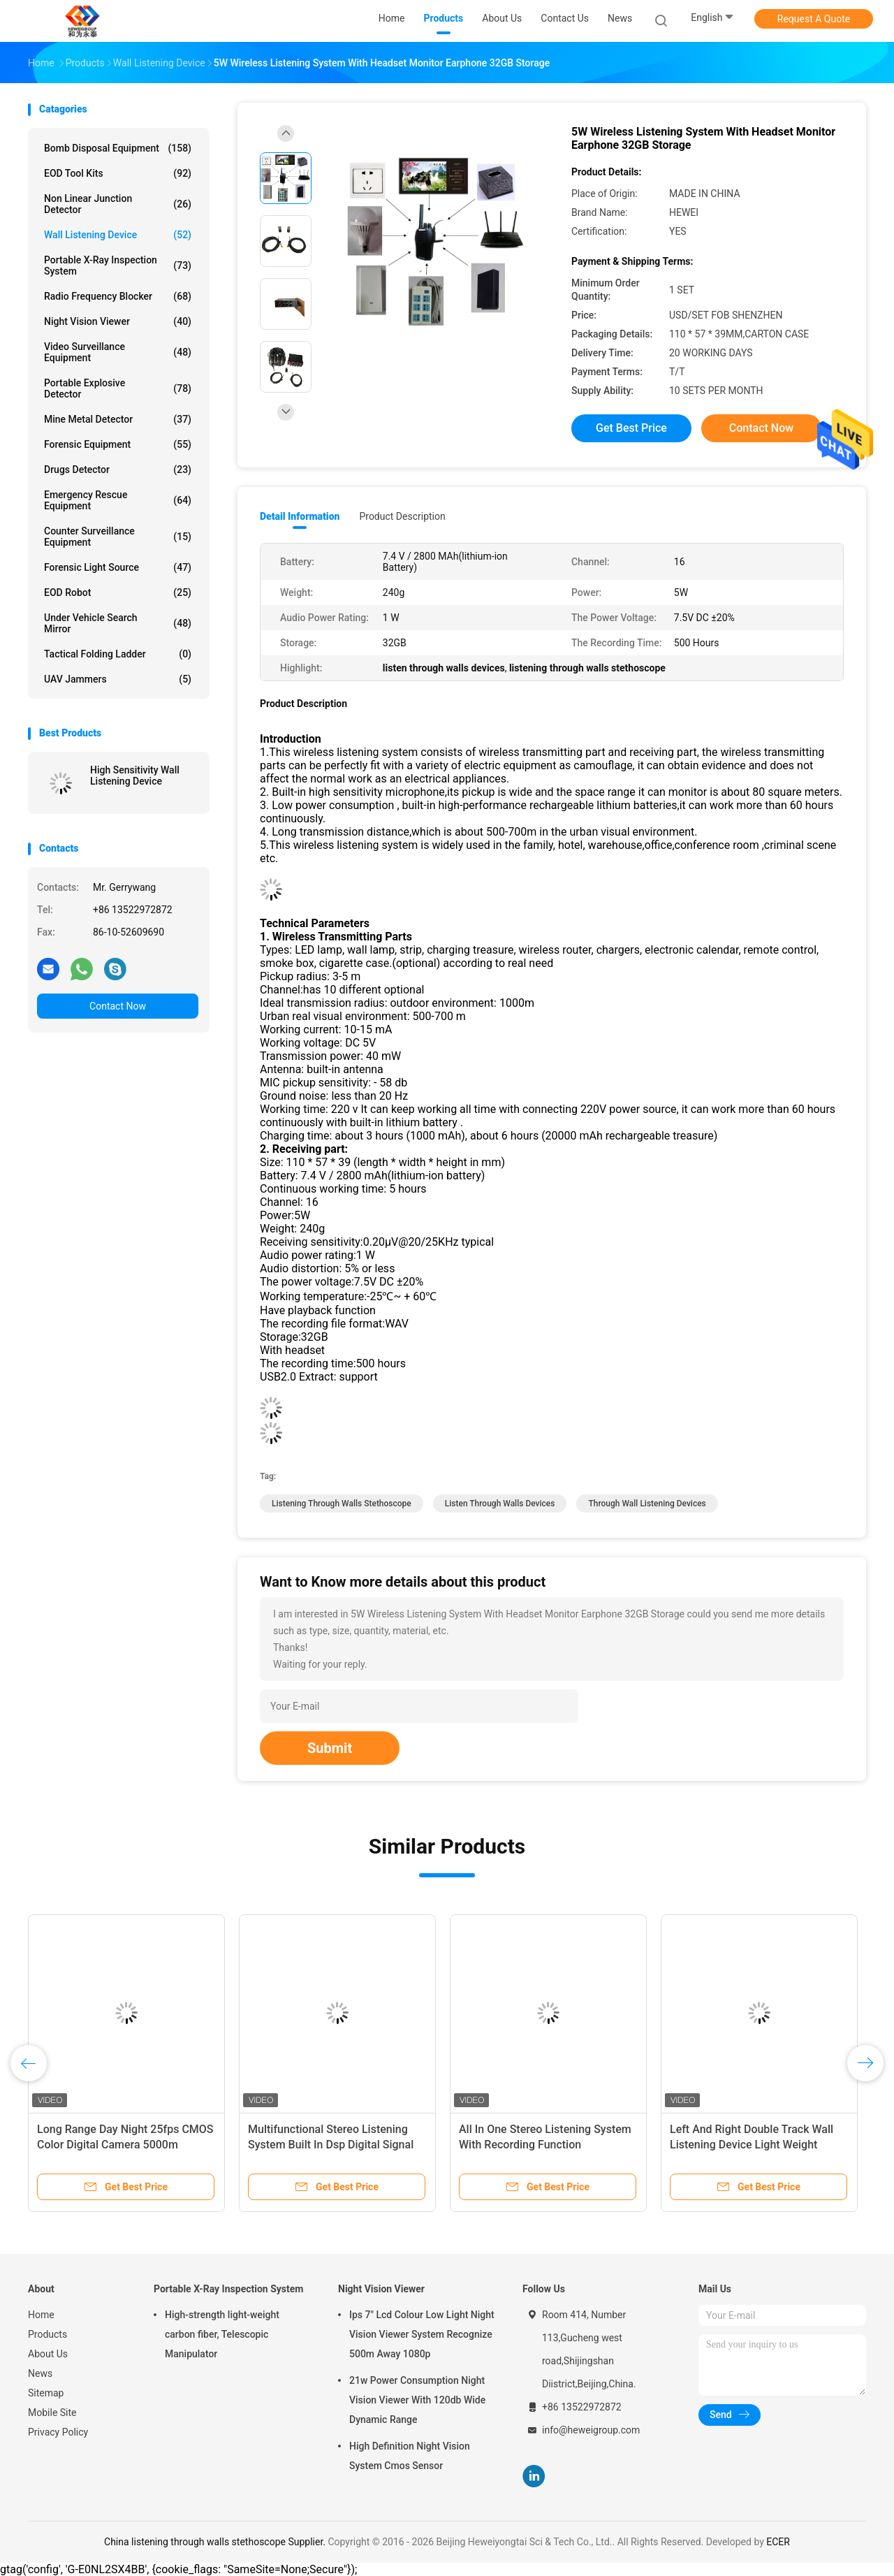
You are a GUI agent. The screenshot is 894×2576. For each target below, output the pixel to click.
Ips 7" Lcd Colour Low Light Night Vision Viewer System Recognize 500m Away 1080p (421, 2334)
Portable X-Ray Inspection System (117, 265)
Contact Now (117, 1006)
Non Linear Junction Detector (117, 204)
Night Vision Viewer (117, 321)
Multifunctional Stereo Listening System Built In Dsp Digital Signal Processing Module (330, 2145)
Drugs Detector (117, 469)
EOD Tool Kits (117, 173)
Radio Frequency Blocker (117, 296)
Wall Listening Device (117, 235)
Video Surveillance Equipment (117, 352)
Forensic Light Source (117, 567)
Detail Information (299, 516)
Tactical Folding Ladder (117, 654)
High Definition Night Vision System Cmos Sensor (409, 2455)
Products (47, 2334)
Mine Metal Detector (117, 419)
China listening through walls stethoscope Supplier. (216, 2541)
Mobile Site (52, 2412)
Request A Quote (813, 18)
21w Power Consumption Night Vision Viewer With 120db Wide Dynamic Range (417, 2400)
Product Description (402, 516)
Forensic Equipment (117, 444)
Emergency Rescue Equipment (117, 500)
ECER (778, 2541)
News (40, 2373)
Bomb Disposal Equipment (117, 148)
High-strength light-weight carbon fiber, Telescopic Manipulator (222, 2334)
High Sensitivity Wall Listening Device (134, 775)
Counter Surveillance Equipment (117, 536)
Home (41, 2314)
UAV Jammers (117, 679)
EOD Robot (117, 592)
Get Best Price (631, 428)
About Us (48, 2353)
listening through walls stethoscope (341, 1503)
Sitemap (46, 2393)
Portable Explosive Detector (117, 388)
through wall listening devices (646, 1503)
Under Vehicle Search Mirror (117, 623)
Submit (329, 1748)
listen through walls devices (500, 1503)
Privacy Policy (58, 2432)
